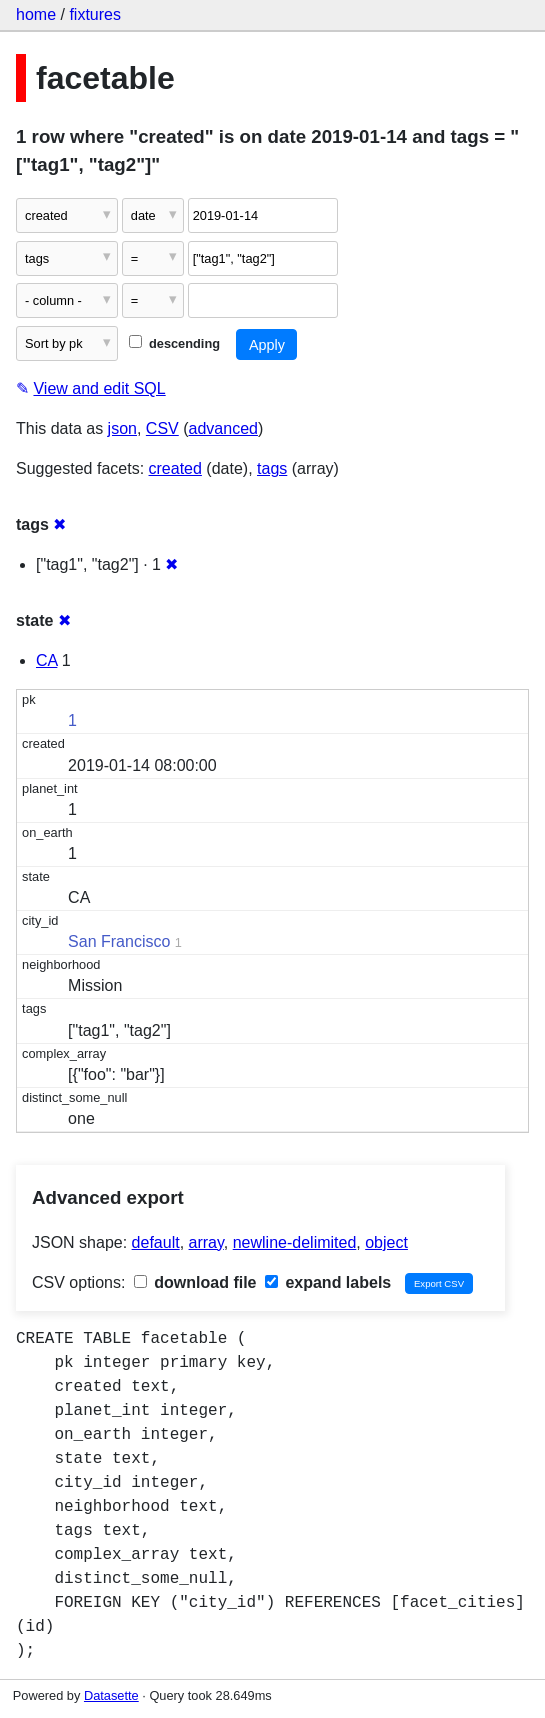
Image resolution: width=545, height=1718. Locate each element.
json (122, 428)
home (36, 14)
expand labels (328, 1282)
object (386, 1242)
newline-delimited (295, 1242)
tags (272, 468)
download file (195, 1282)
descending (174, 343)
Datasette (111, 1695)
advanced (223, 428)
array (206, 1242)
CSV (162, 428)
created (175, 468)
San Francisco (119, 941)
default (156, 1242)
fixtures (95, 14)
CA (46, 660)
